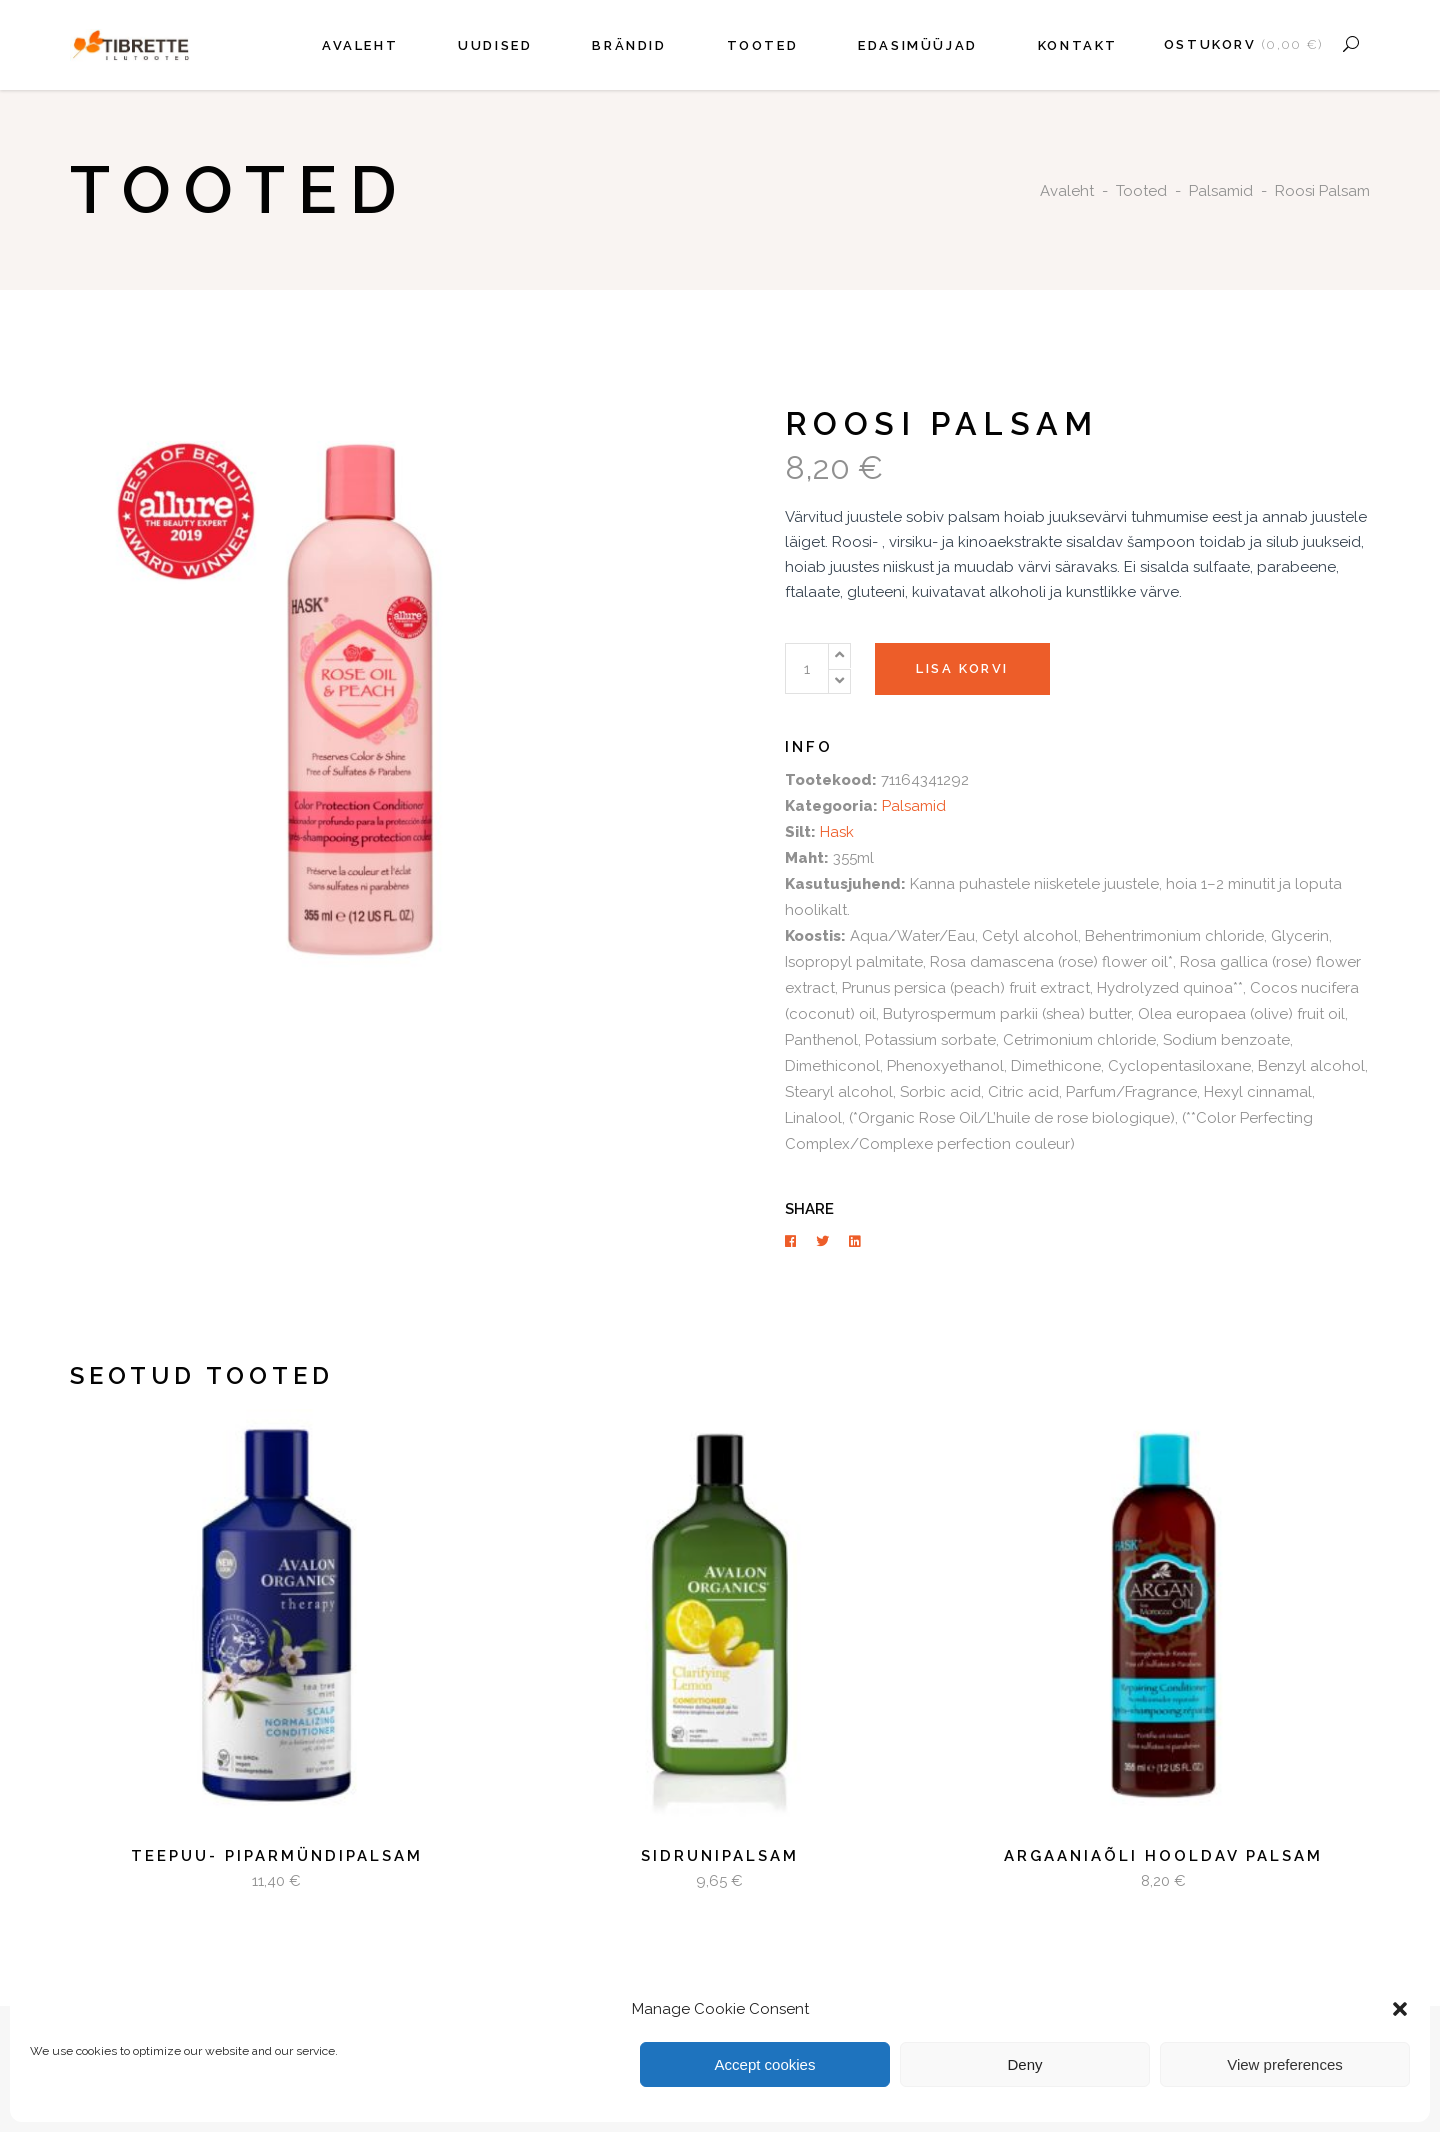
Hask (837, 832)
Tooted (1141, 191)
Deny (1024, 2064)
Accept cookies (765, 2064)
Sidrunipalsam (720, 1856)
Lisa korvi (962, 668)
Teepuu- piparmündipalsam (277, 1856)
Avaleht (1067, 191)
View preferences (1285, 2064)
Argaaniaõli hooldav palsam (1163, 1856)
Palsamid (1221, 191)
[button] (1400, 2009)
